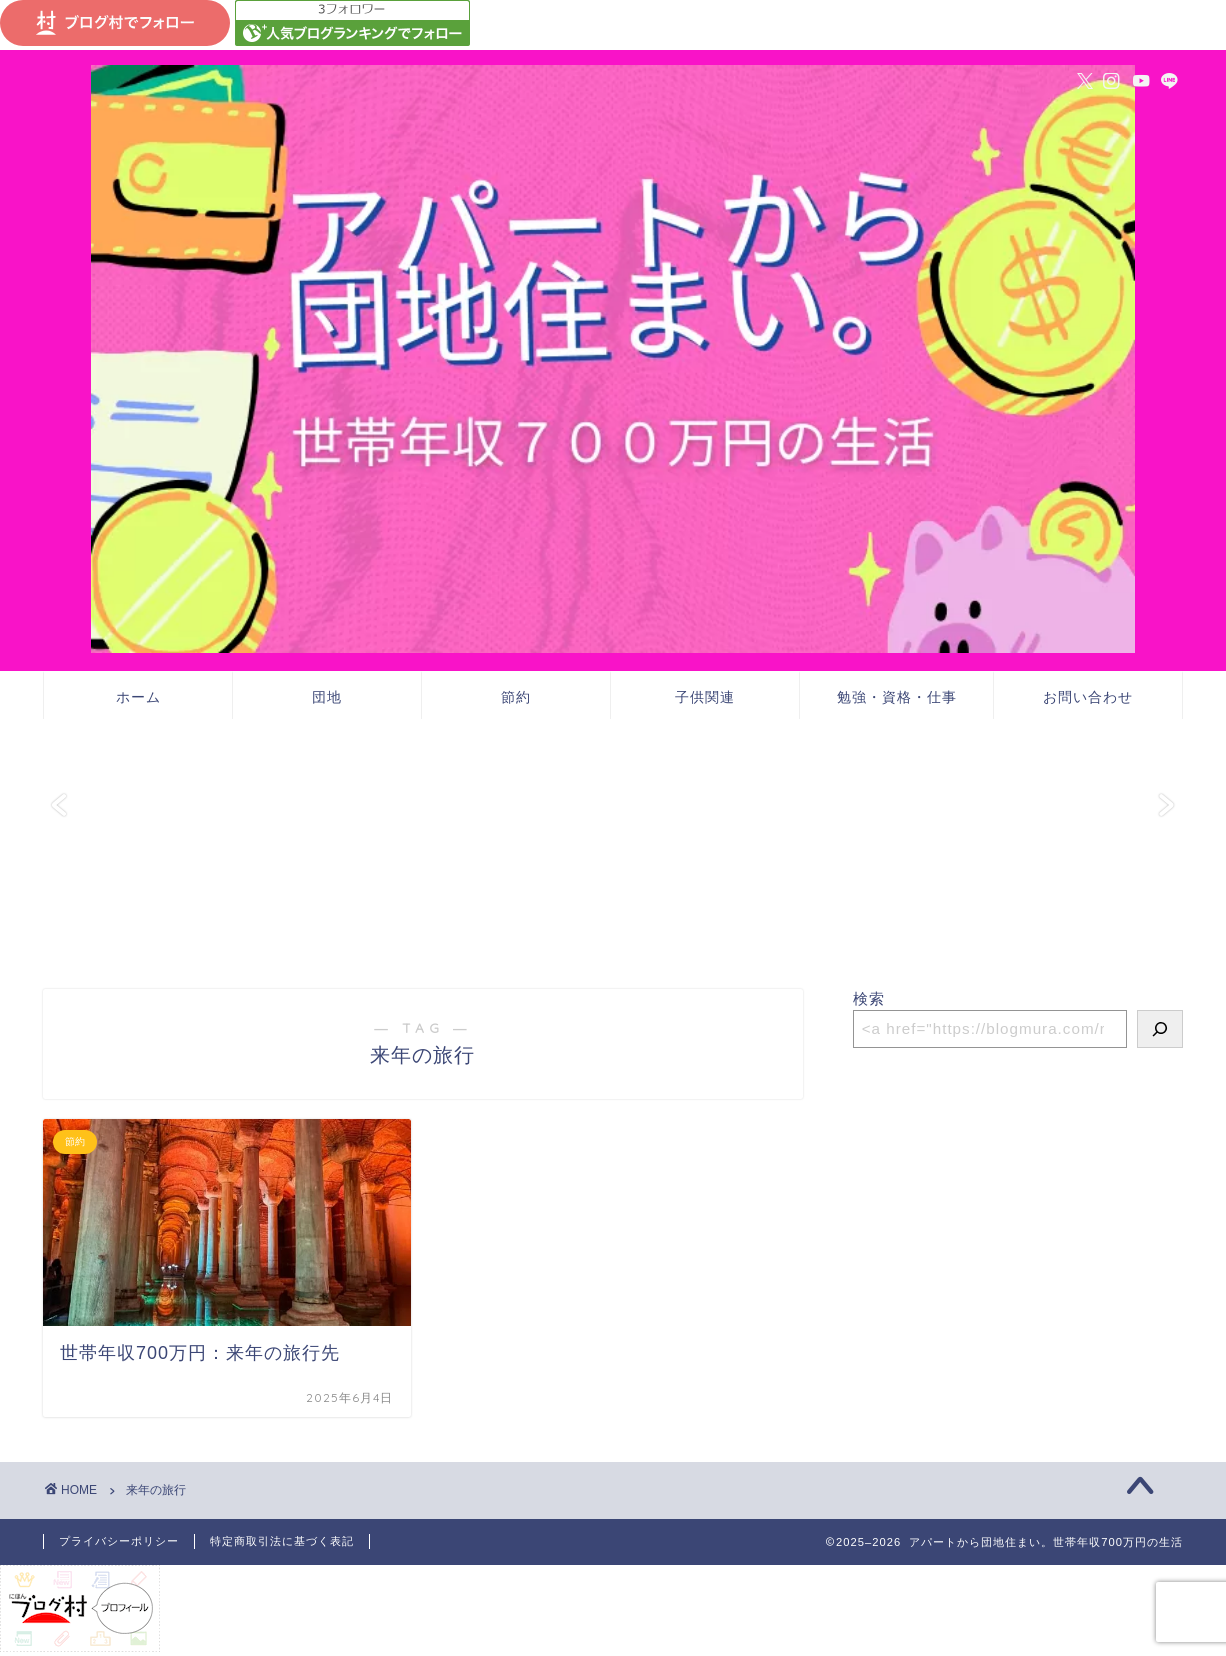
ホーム (138, 697)
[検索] (1160, 1029)
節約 (516, 697)
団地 (327, 697)
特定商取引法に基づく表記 (282, 1541)
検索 (869, 998)
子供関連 (705, 697)
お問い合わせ (1088, 697)
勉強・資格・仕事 (897, 697)
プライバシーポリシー (119, 1541)
